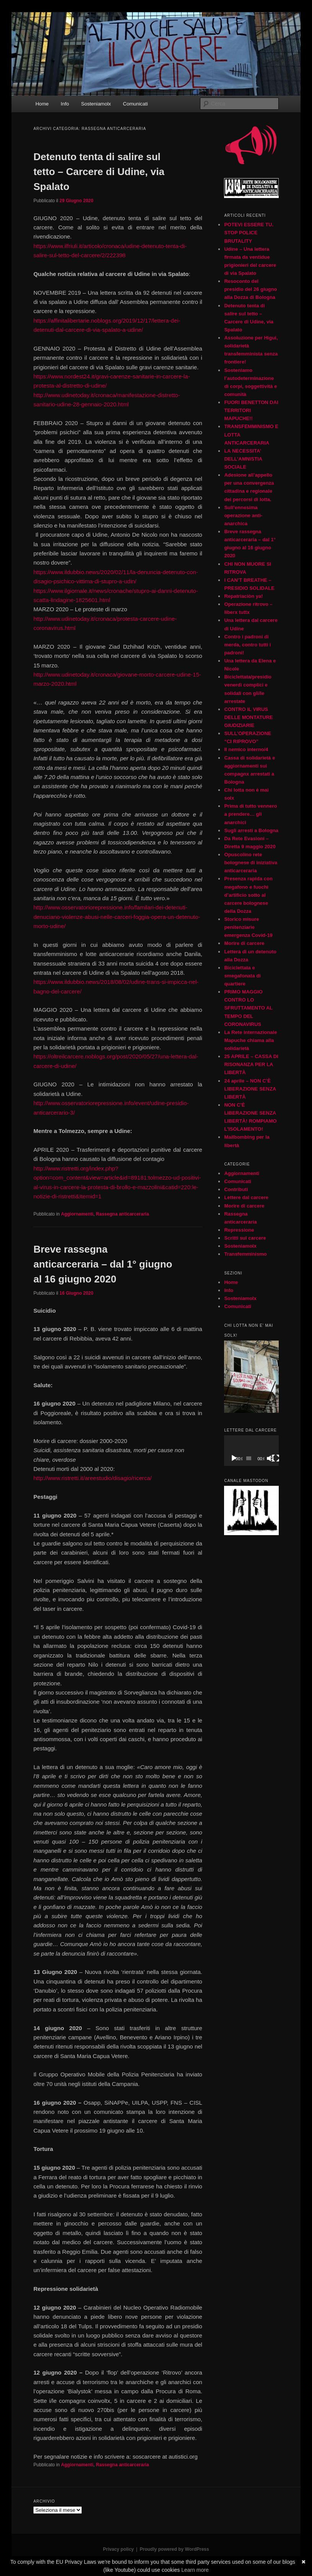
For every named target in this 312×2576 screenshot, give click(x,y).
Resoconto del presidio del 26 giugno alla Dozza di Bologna (250, 289)
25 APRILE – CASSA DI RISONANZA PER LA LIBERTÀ (251, 1064)
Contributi (236, 1189)
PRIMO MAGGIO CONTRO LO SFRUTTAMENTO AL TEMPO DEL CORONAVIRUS (248, 1008)
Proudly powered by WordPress (174, 2549)
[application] (251, 1450)
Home (42, 104)
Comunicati (135, 104)
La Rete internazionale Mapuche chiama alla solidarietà (250, 1040)
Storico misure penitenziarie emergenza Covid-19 (248, 927)
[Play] (234, 1458)
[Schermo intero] (276, 1458)
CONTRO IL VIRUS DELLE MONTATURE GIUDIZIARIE (248, 717)
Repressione (239, 1230)
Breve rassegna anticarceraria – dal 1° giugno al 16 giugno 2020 (102, 1264)
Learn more (195, 2570)
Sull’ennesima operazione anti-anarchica (243, 515)
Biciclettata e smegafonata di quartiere (242, 976)
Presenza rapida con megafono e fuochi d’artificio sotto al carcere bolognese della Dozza (248, 895)
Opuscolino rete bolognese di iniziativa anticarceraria (250, 862)
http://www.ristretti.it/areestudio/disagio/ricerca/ (92, 1478)
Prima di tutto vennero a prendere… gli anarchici (250, 814)
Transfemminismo (245, 1254)
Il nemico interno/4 (246, 749)
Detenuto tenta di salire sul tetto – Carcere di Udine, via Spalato (98, 171)
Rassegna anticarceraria (122, 1214)
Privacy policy (118, 2549)
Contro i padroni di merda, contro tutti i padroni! (247, 645)
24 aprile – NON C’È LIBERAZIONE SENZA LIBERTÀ (250, 1089)
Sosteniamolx (96, 104)
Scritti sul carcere (245, 1238)
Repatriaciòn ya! (243, 596)
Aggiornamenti (77, 1214)
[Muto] (270, 1458)
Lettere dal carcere (246, 1197)
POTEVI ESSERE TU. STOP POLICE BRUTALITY (248, 232)
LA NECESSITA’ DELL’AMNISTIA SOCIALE (243, 459)
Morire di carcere (244, 943)
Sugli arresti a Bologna (251, 830)
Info (65, 104)
